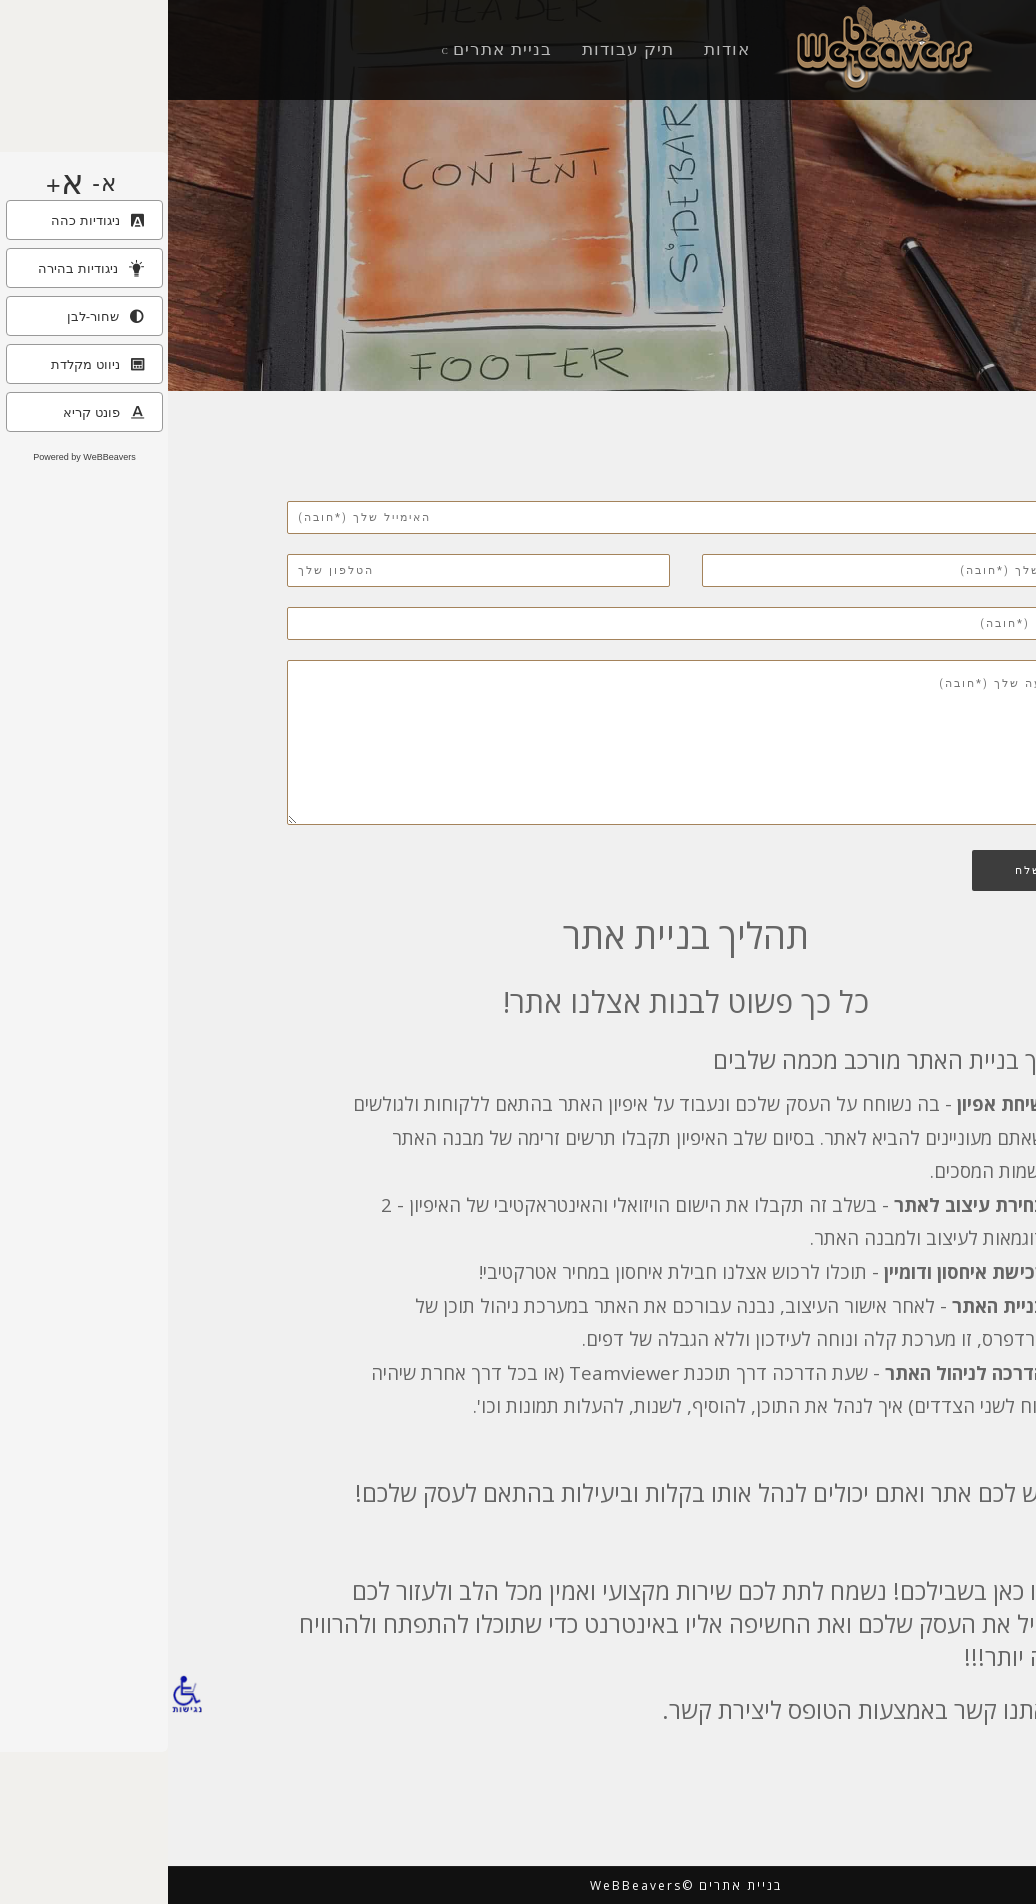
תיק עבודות (460, 49)
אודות (559, 49)
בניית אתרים (334, 49)
